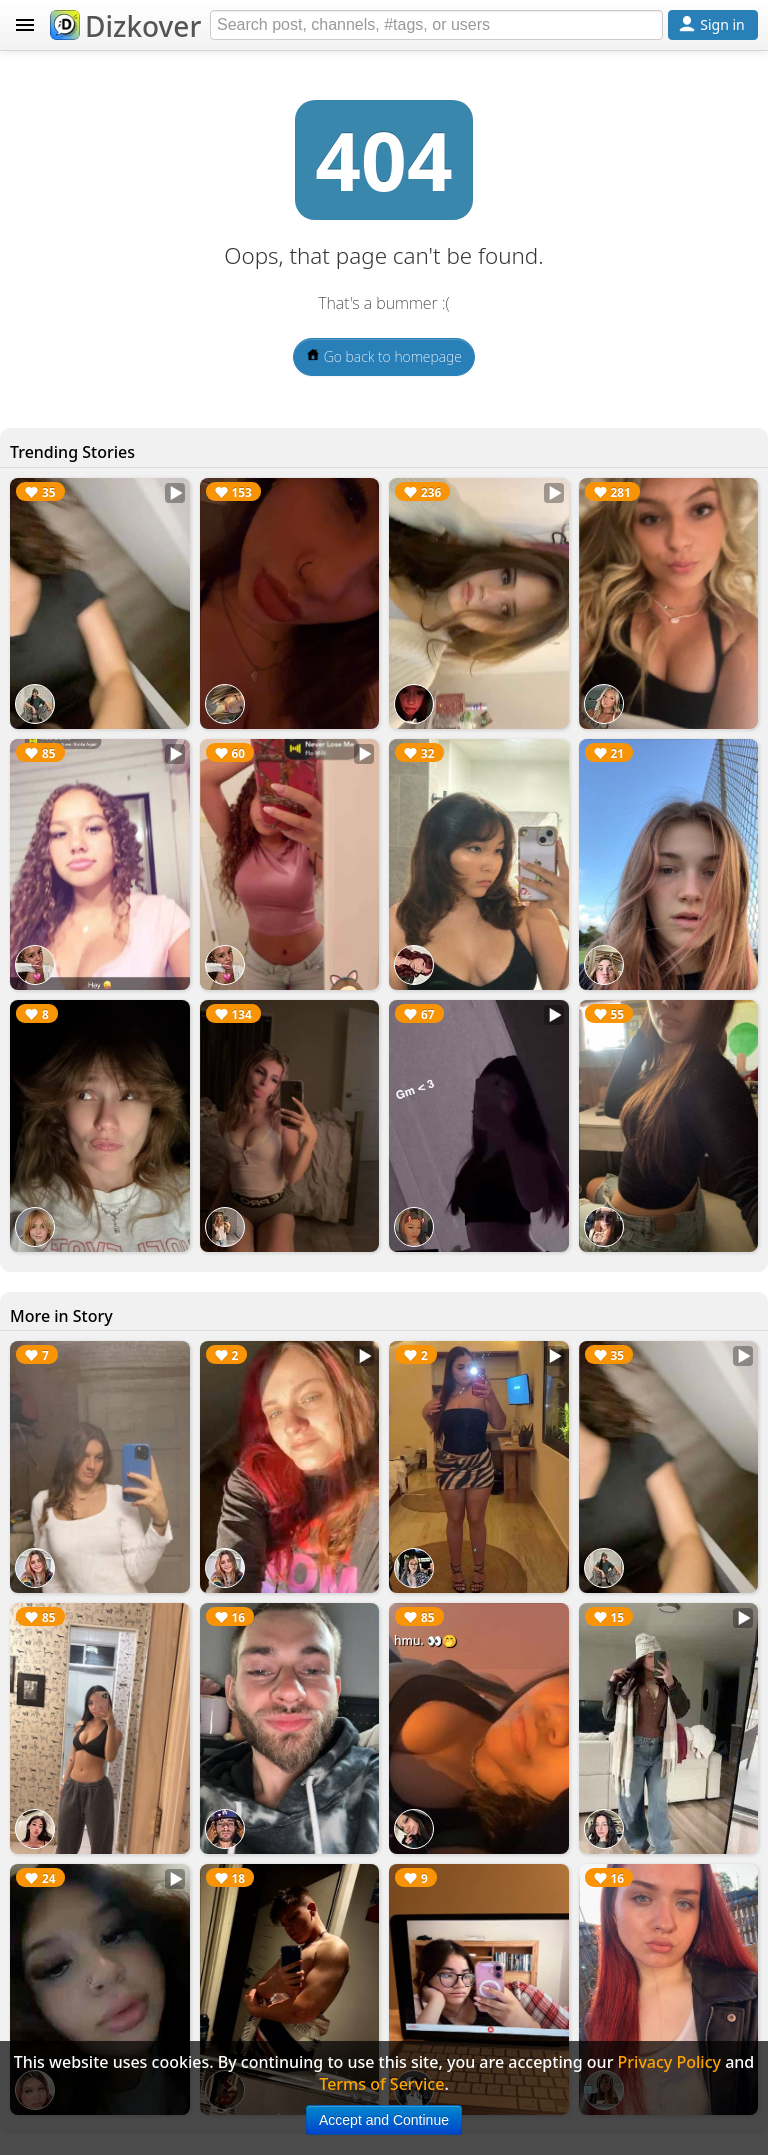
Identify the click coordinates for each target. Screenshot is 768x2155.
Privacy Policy (669, 2062)
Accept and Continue (384, 2120)
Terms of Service (381, 2084)
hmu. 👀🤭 (425, 1640)
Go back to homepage (384, 356)
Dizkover (125, 26)
